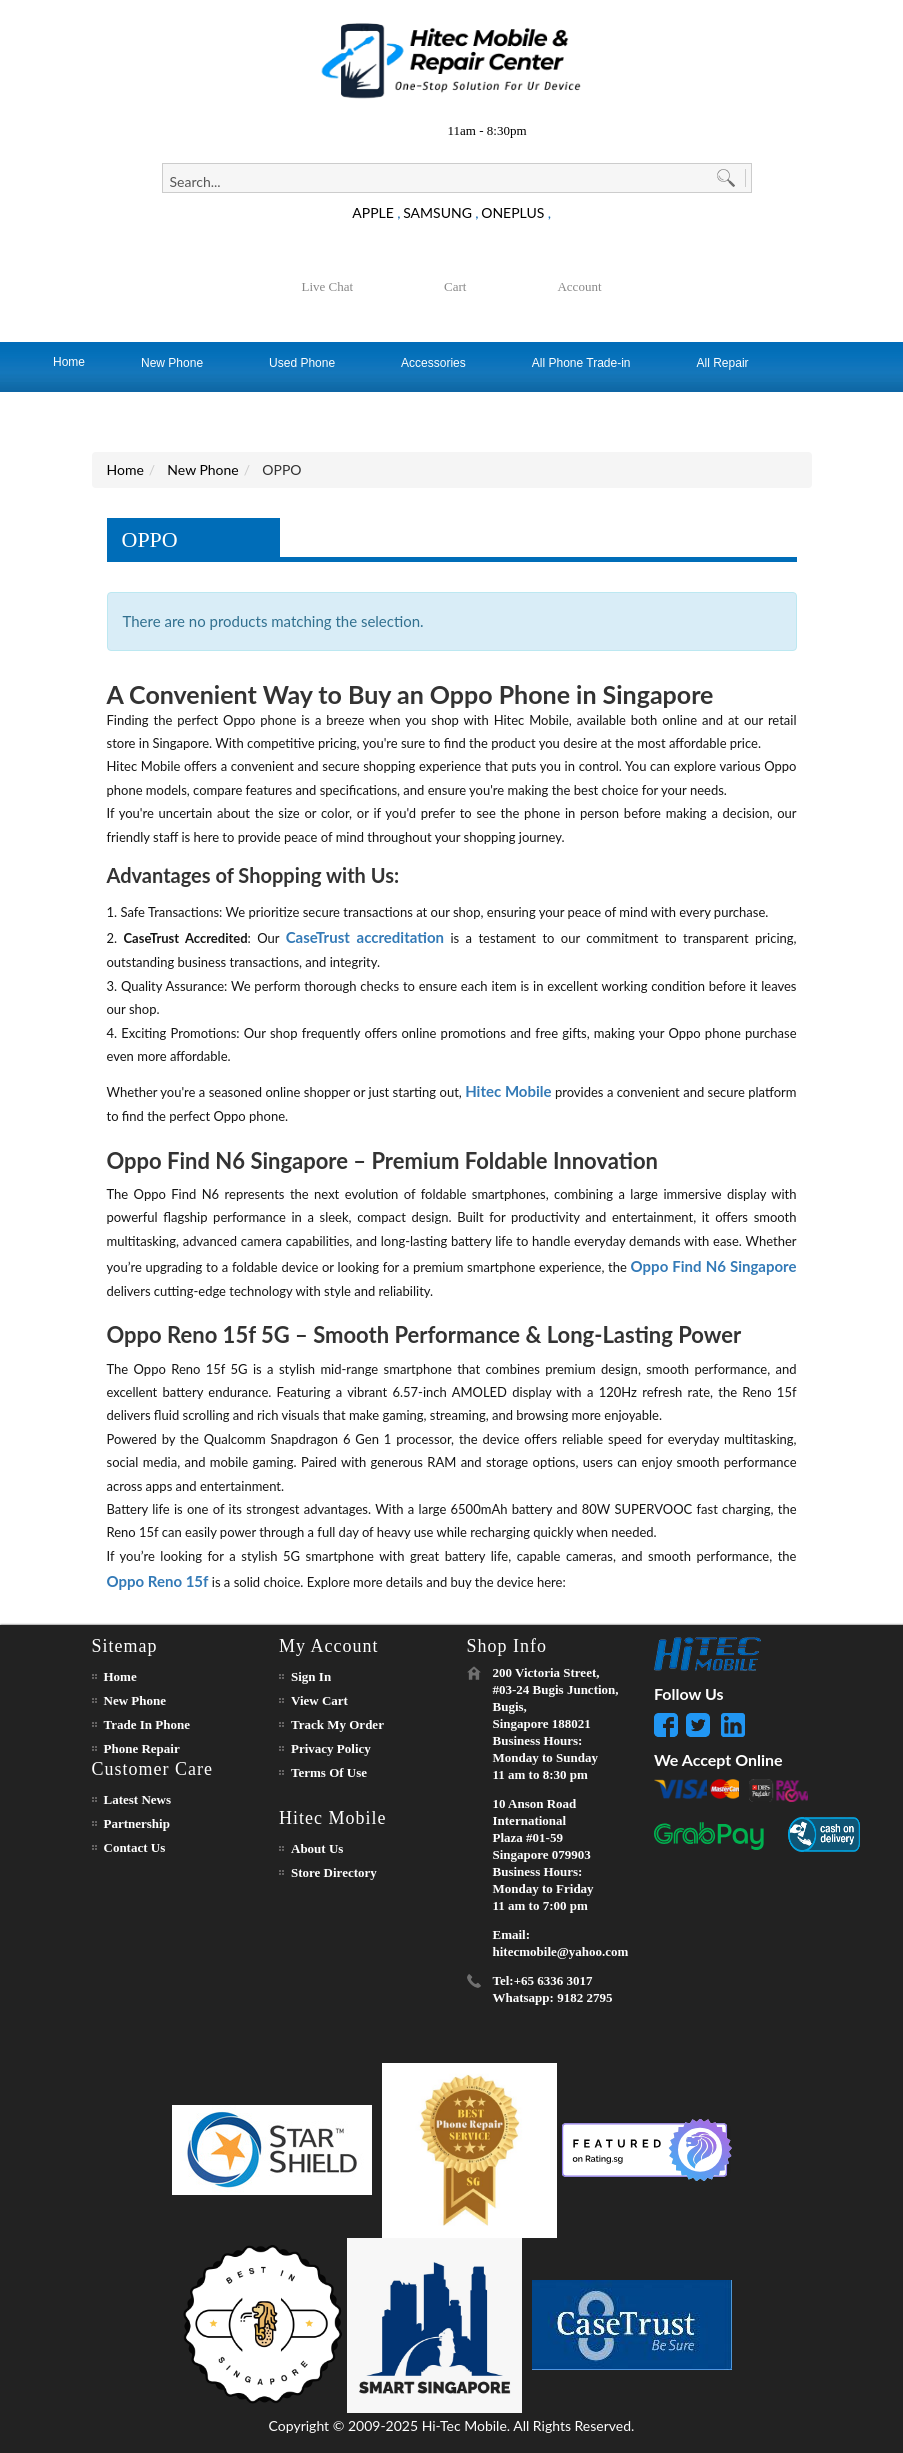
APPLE (373, 212)
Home (125, 469)
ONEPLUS (512, 212)
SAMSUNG (437, 212)
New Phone (202, 469)
